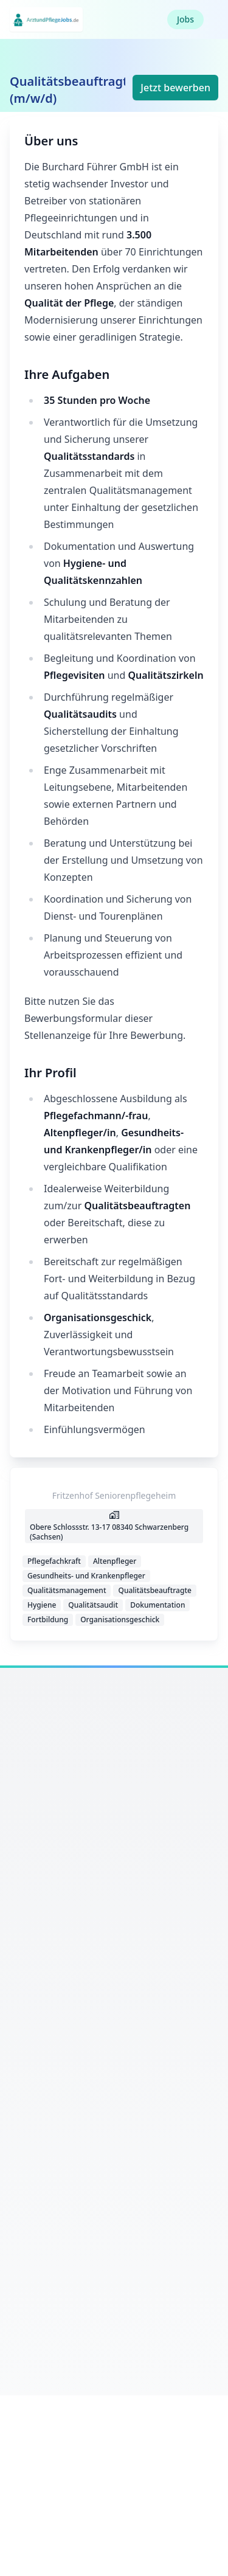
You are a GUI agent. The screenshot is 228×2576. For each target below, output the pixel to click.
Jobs (185, 19)
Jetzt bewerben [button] (175, 87)
